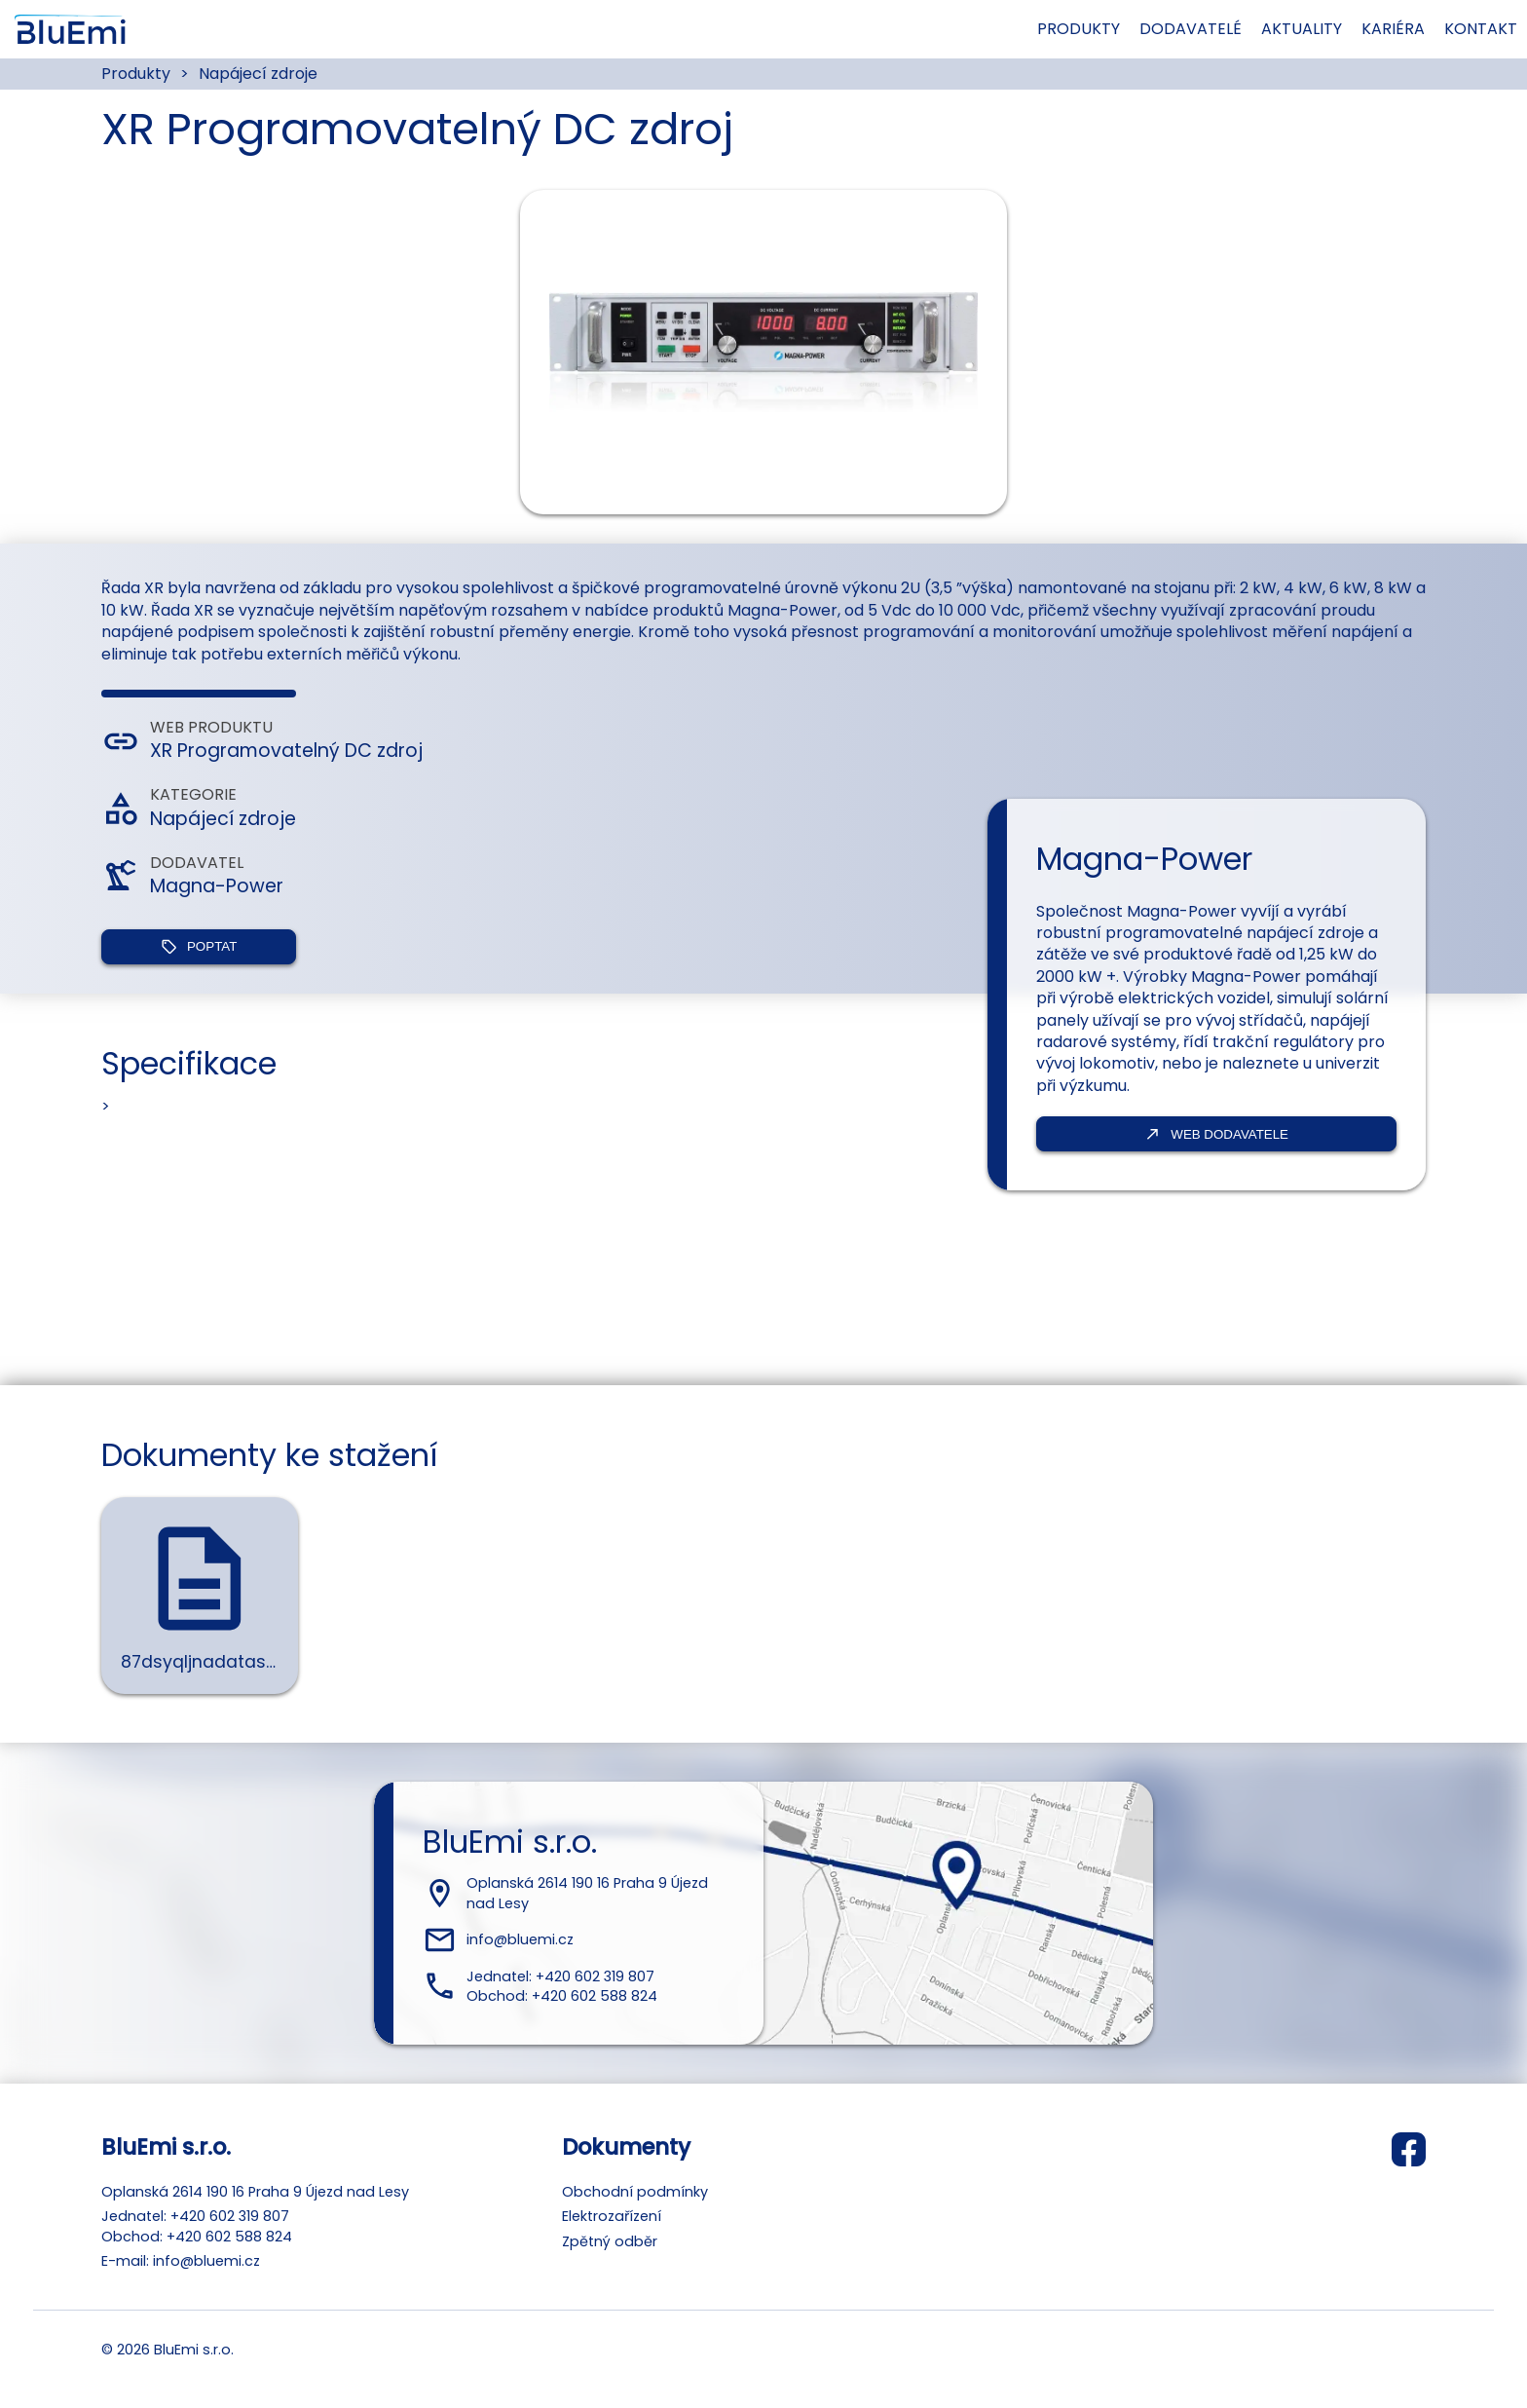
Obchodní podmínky (635, 2191)
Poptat (199, 947)
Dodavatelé (1188, 29)
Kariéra (1363, 29)
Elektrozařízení (611, 2216)
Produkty (1078, 29)
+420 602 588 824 (594, 1996)
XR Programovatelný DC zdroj (286, 750)
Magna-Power (216, 886)
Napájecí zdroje (258, 74)
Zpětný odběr (609, 2241)
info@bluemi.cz (520, 1939)
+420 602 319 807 (595, 1976)
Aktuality (1288, 29)
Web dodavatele (1216, 1134)
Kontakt (1421, 29)
